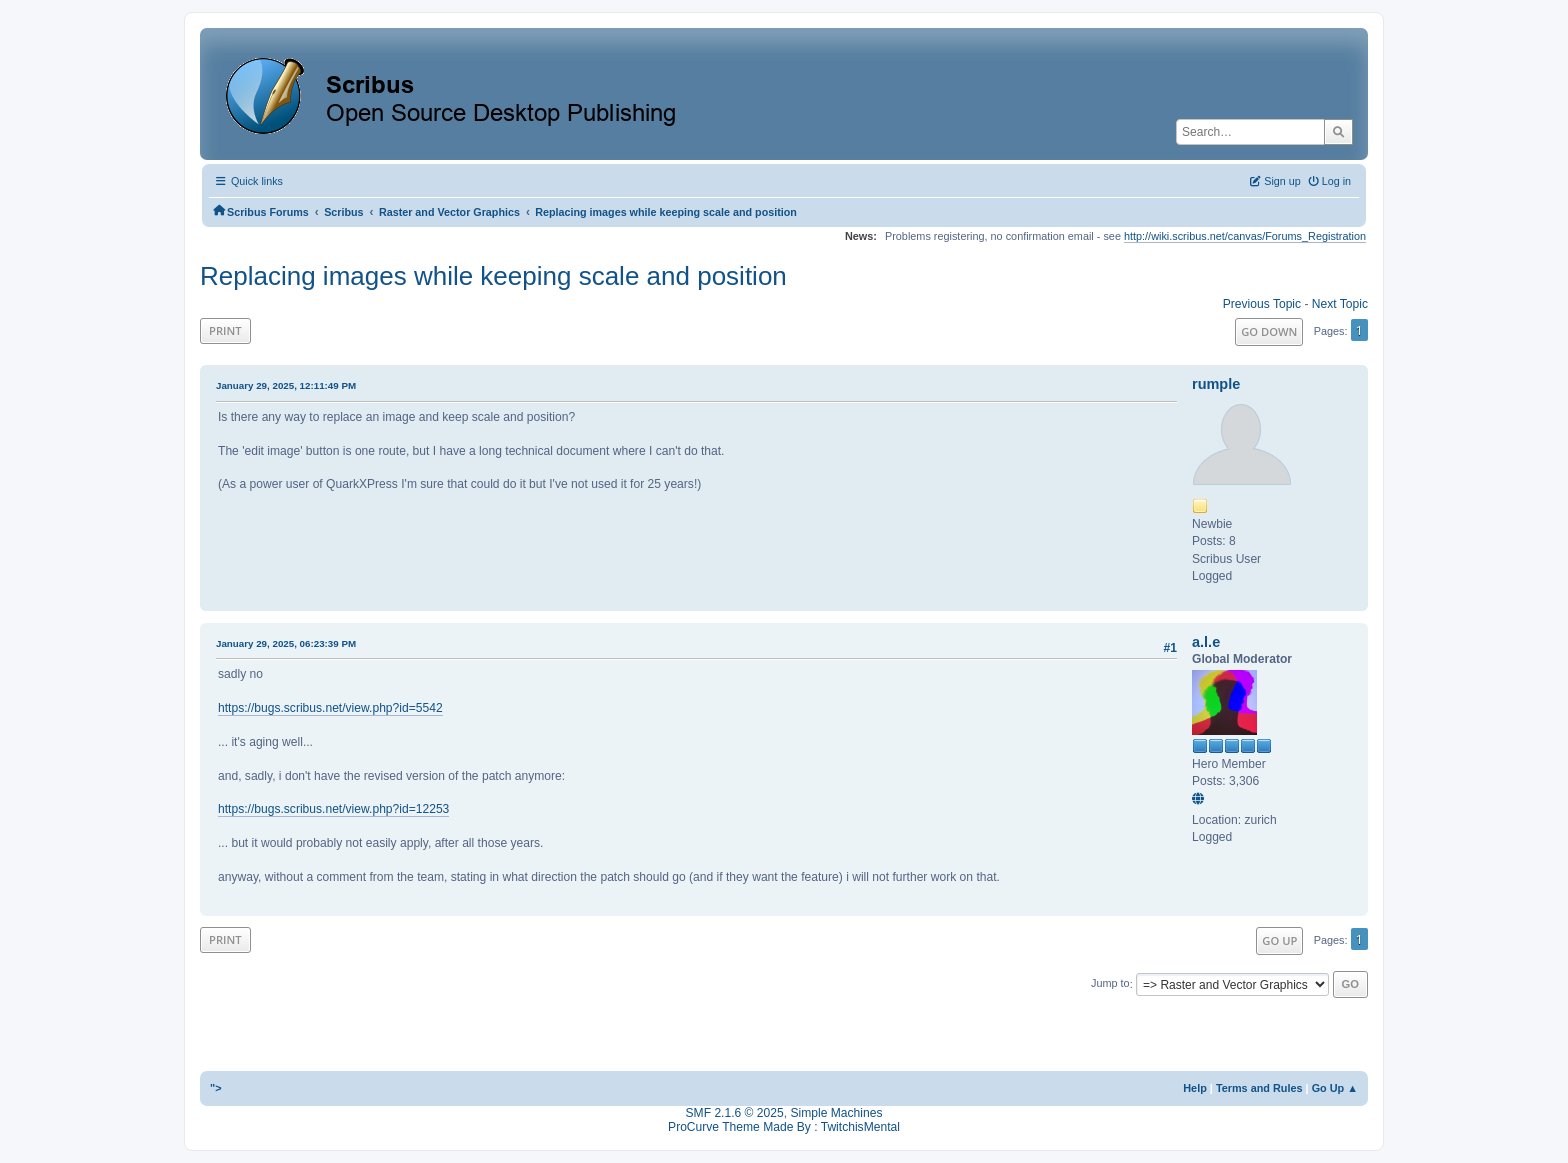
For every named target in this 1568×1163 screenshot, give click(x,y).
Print (225, 330)
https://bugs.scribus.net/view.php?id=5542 (330, 708)
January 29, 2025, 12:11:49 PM (286, 385)
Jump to (1110, 984)
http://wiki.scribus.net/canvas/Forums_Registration (1245, 236)
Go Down (1269, 331)
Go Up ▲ (1335, 1088)
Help (1195, 1088)
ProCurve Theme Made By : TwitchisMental (784, 1127)
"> (216, 1088)
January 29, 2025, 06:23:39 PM (286, 643)
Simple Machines (836, 1113)
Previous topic (1262, 304)
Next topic (1340, 304)
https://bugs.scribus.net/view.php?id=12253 (333, 809)
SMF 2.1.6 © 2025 (735, 1113)
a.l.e (1206, 642)
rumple (1216, 384)
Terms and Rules (1259, 1088)
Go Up (1279, 940)
